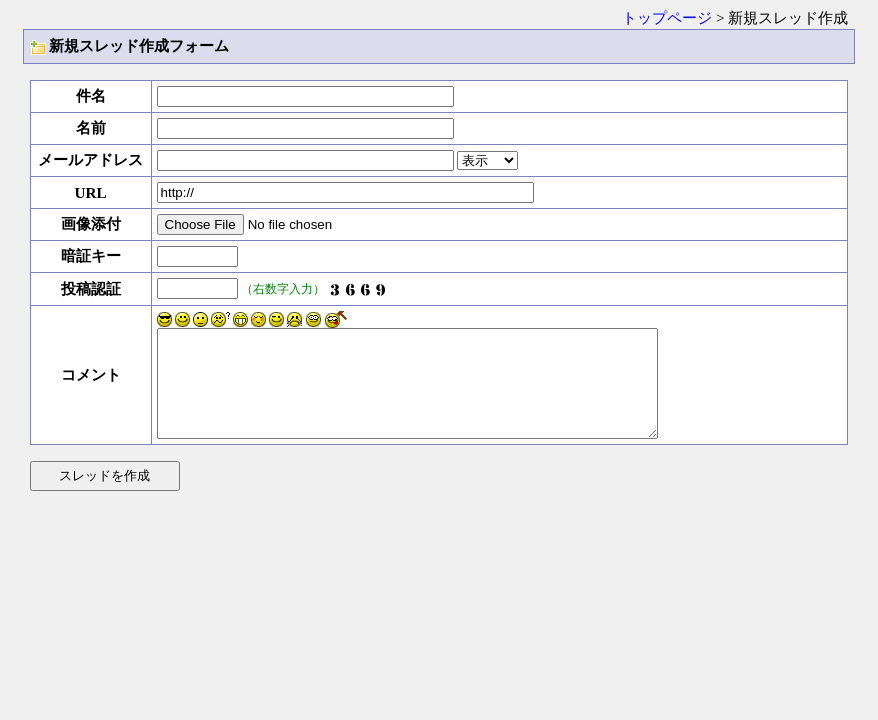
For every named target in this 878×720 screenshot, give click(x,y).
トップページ (667, 17)
